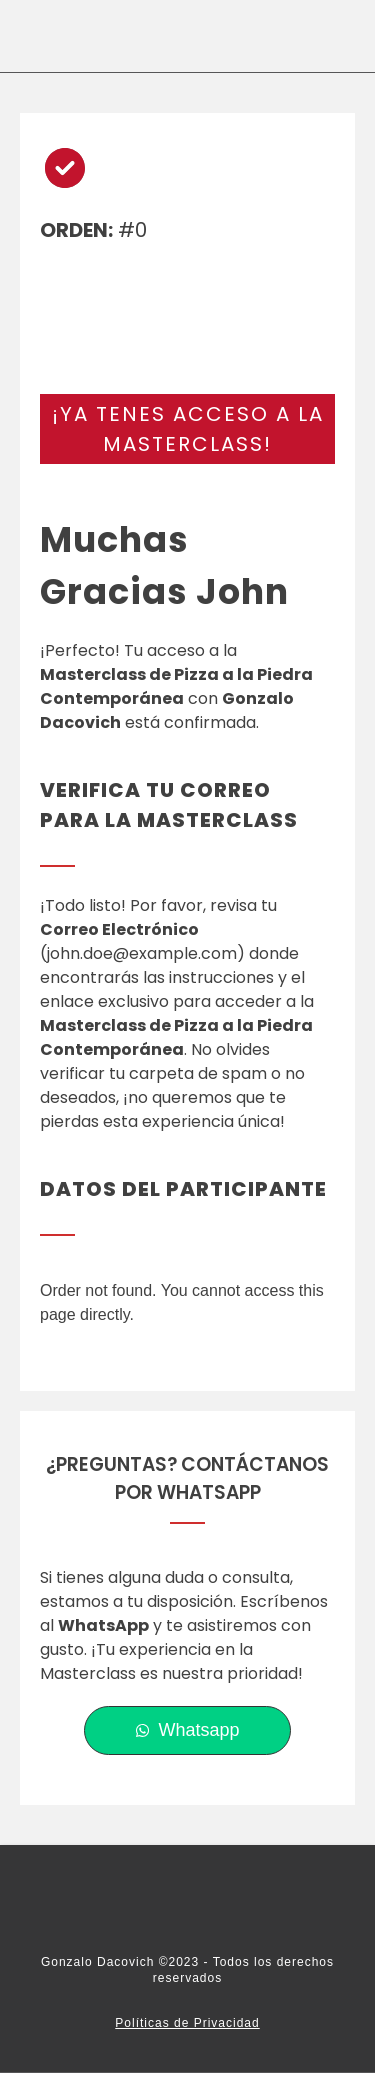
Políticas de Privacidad (187, 2023)
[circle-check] (65, 168)
